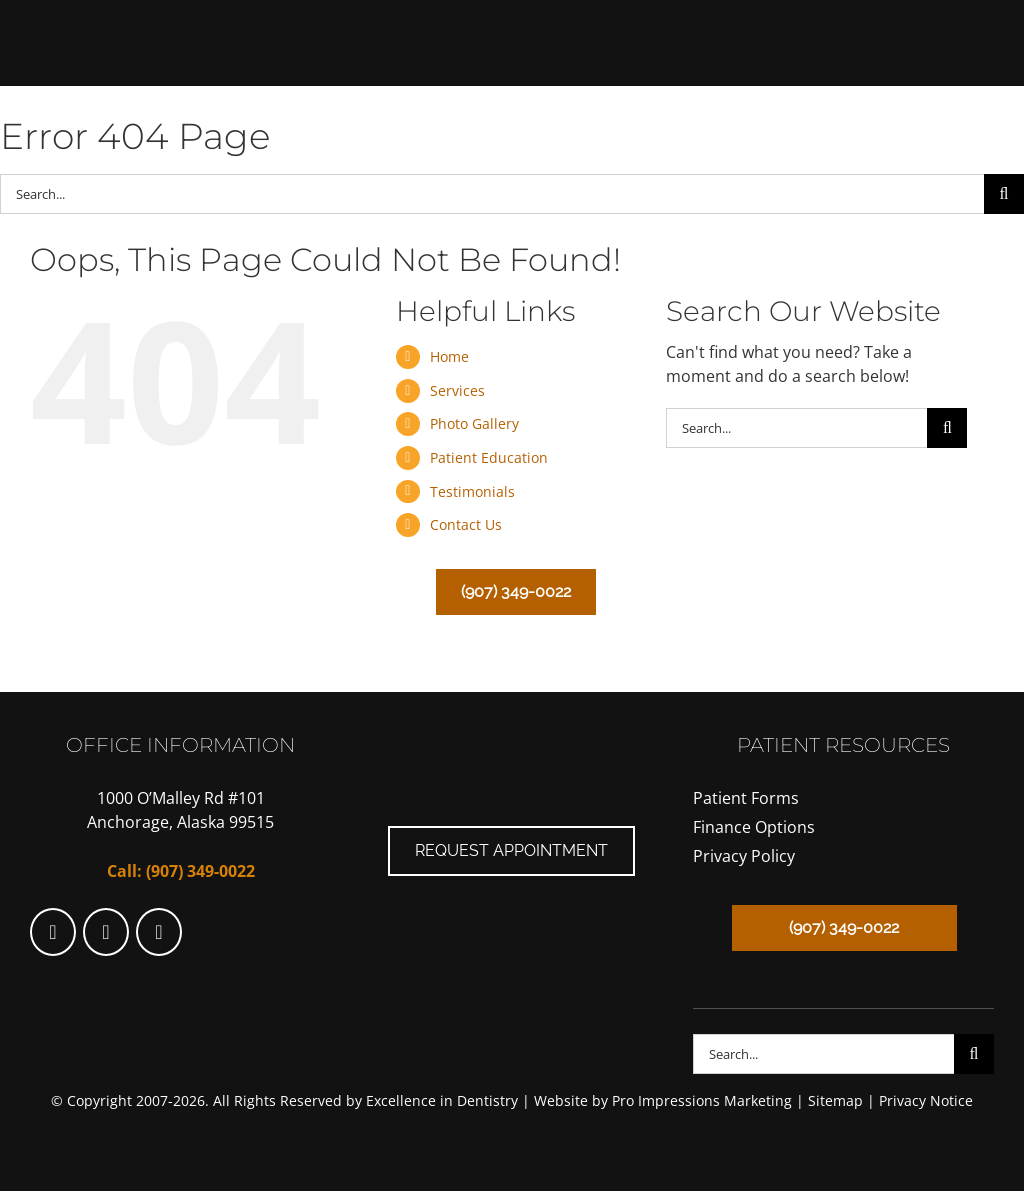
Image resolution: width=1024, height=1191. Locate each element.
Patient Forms (746, 798)
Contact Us (466, 524)
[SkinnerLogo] (512, 18)
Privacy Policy (744, 856)
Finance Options (754, 827)
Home (449, 356)
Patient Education (489, 457)
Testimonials (472, 491)
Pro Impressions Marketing (702, 1100)
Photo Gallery (474, 423)
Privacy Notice (926, 1100)
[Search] (1004, 194)
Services (457, 390)
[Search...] (492, 194)
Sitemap (835, 1100)
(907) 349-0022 (200, 871)
